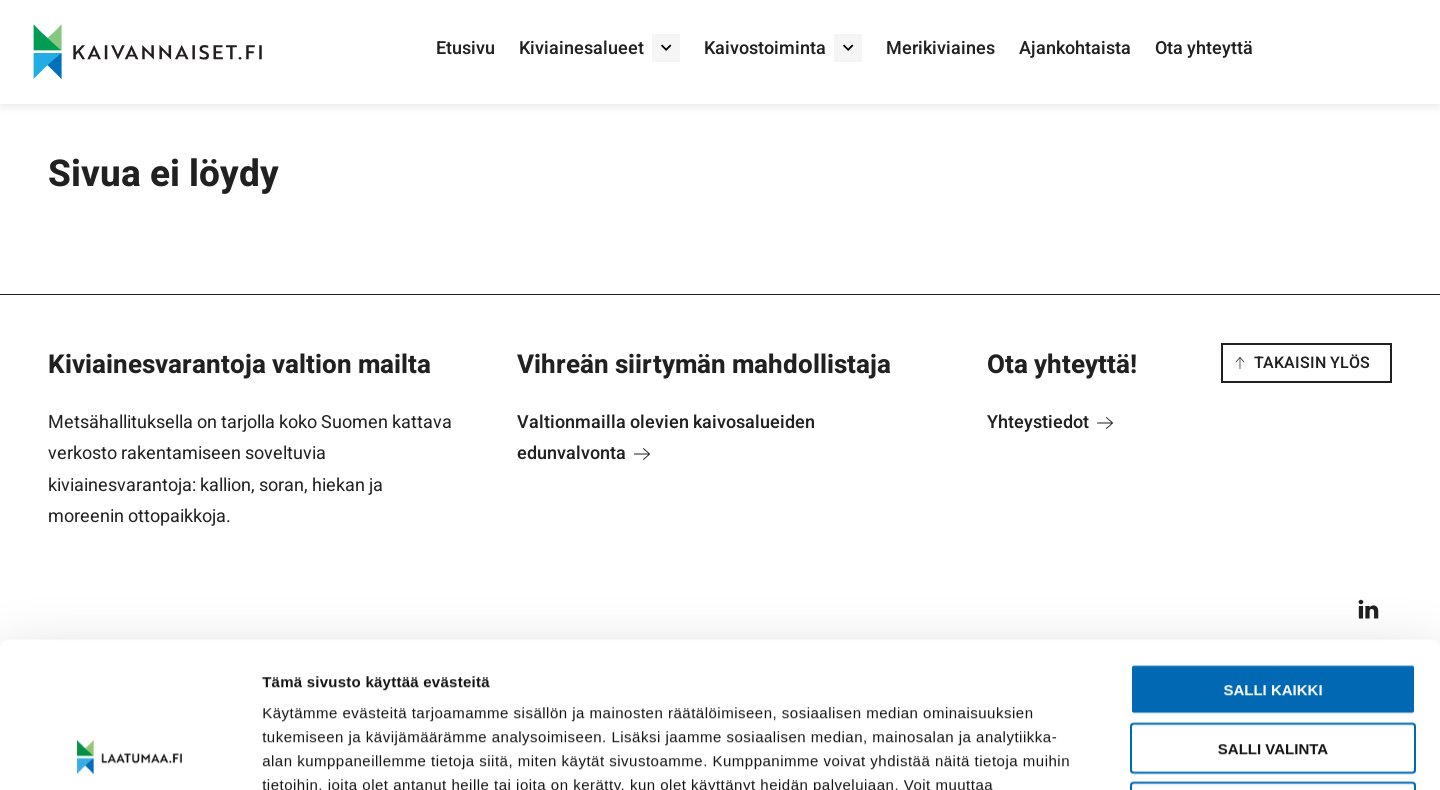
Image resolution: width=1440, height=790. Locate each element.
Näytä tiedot (1069, 750)
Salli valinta (1273, 603)
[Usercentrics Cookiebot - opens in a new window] (129, 751)
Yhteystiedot (1050, 422)
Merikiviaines (940, 48)
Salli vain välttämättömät (1273, 662)
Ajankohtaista (1075, 48)
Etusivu (465, 48)
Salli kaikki (1272, 544)
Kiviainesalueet (581, 48)
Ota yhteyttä (1204, 48)
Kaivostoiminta (765, 48)
